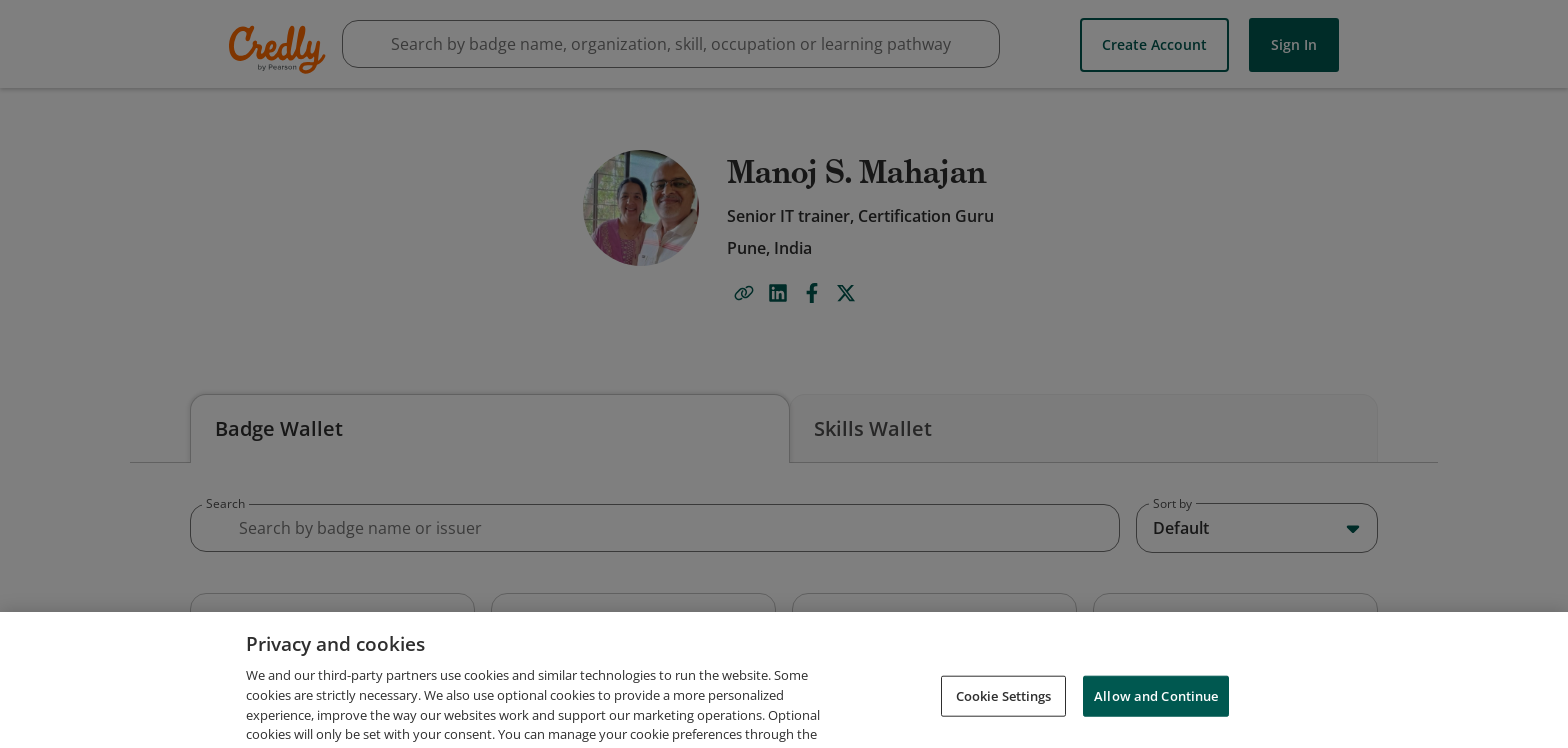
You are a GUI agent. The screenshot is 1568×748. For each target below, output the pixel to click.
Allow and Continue (1156, 720)
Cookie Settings (1004, 720)
